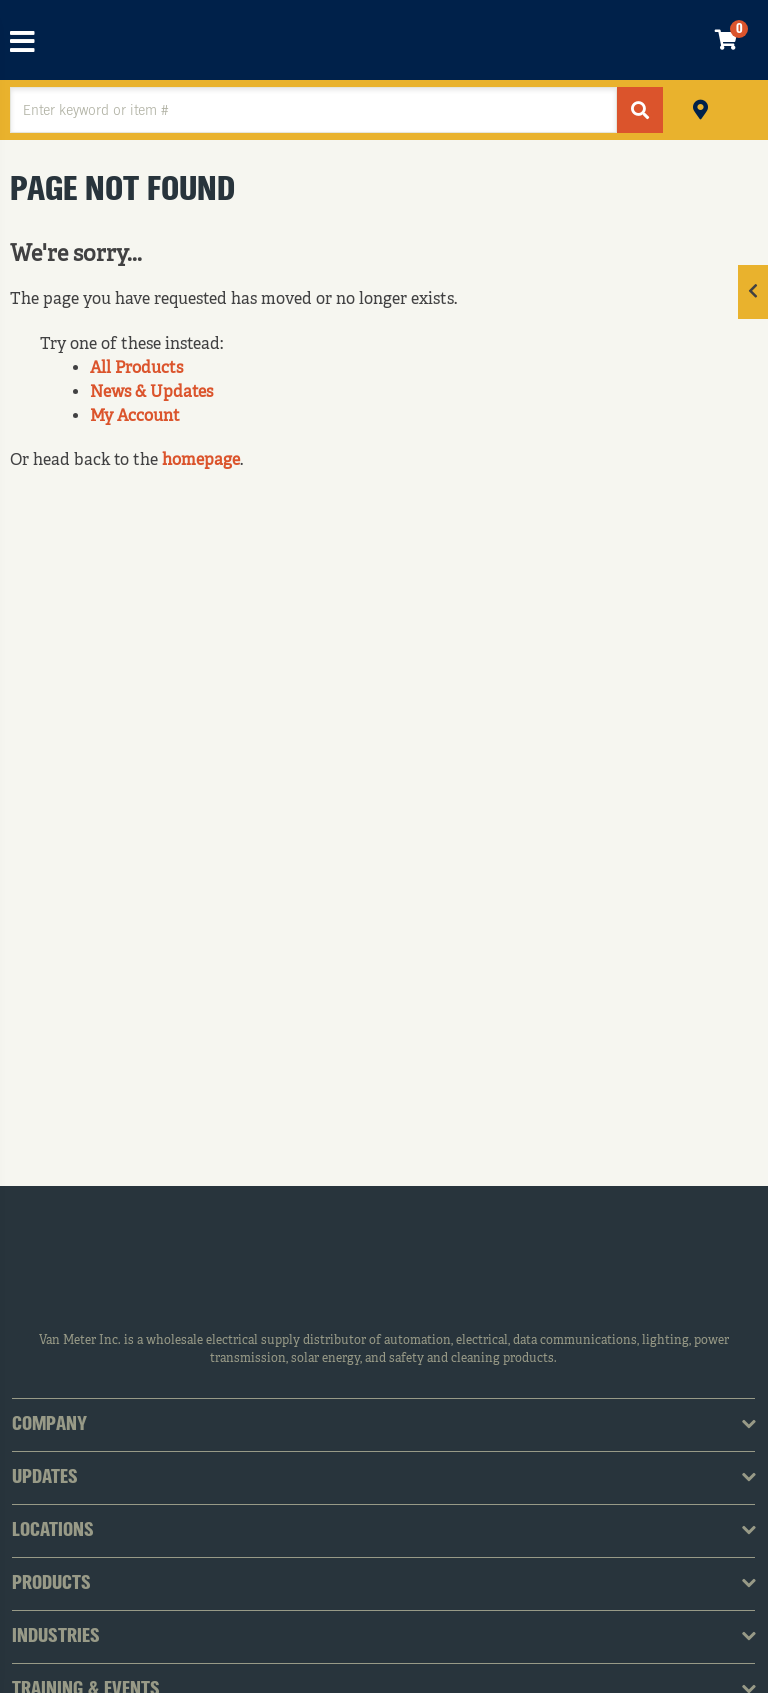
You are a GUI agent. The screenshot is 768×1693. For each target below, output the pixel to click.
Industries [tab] (56, 1637)
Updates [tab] (45, 1478)
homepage (201, 461)
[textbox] (313, 110)
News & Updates (151, 393)
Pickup (700, 107)
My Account (135, 417)
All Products (136, 369)
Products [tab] (51, 1584)
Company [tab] (49, 1425)
